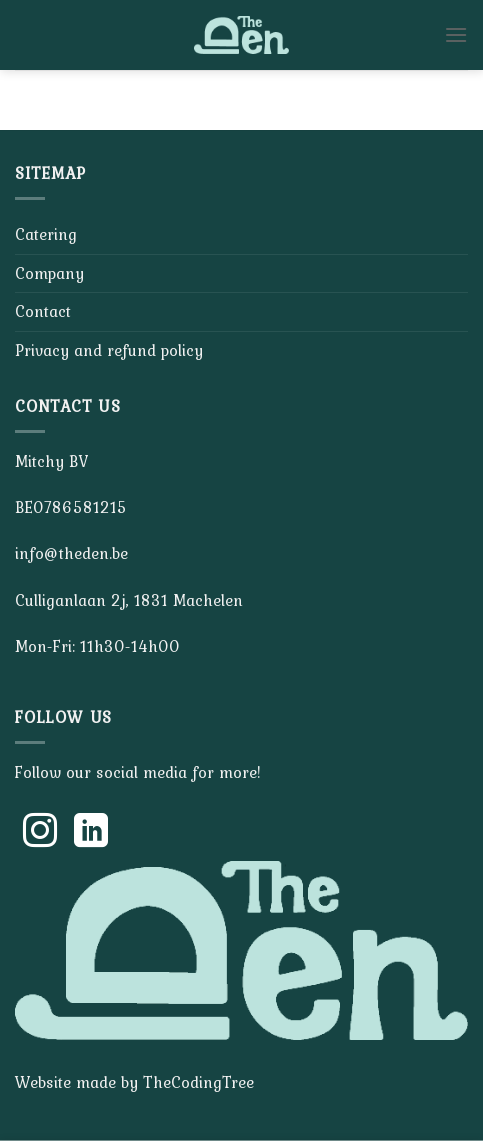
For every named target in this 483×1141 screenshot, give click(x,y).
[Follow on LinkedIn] (91, 833)
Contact (43, 311)
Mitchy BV (51, 461)
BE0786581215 (71, 507)
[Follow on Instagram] (40, 833)
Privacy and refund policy (109, 350)
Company (49, 273)
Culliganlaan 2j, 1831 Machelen (129, 600)
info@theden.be (71, 553)
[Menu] (456, 34)
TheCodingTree (198, 1082)
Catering (46, 234)
